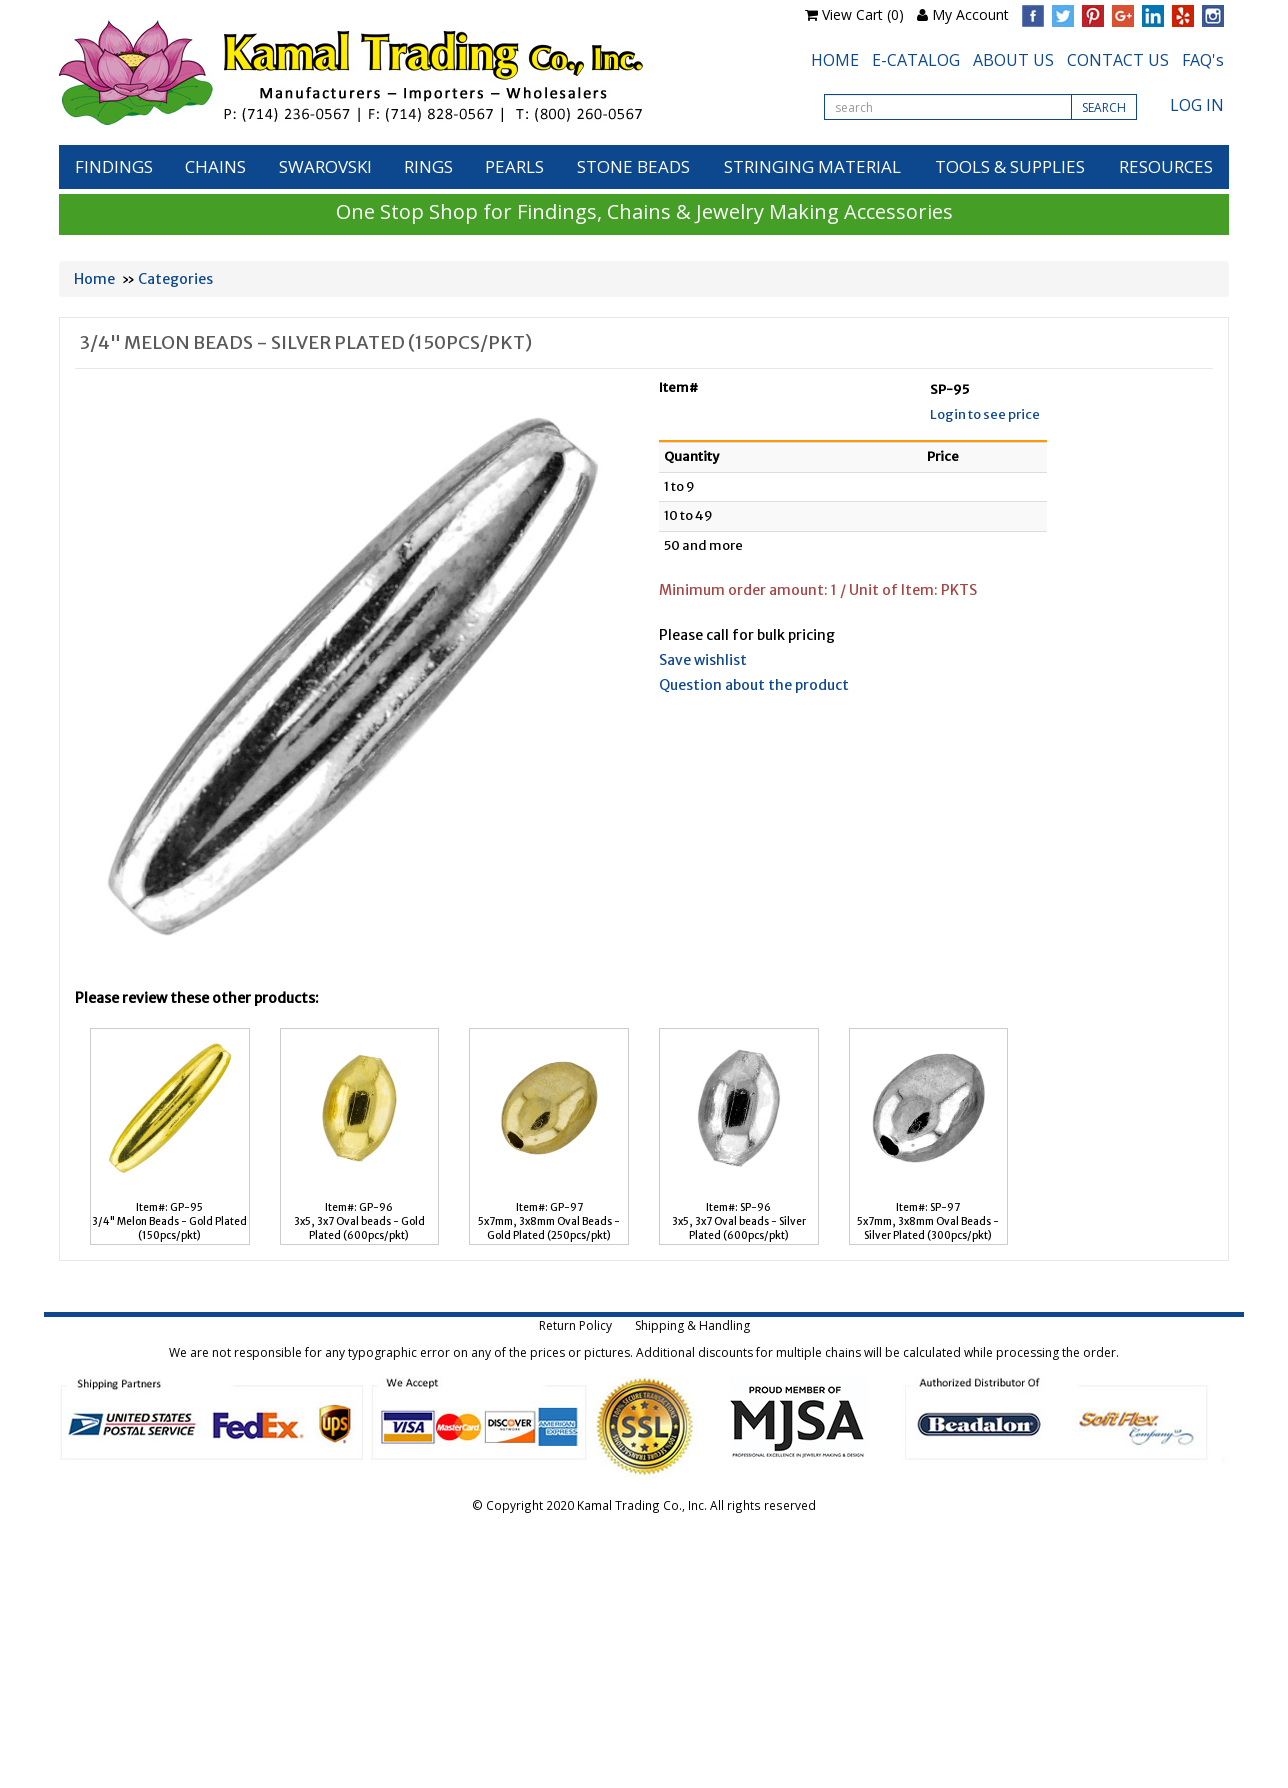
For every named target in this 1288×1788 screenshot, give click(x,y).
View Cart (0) (863, 14)
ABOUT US (1013, 60)
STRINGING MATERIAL (812, 166)
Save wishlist (703, 660)
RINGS (428, 166)
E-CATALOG (916, 60)
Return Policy (575, 1325)
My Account (970, 14)
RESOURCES (1166, 166)
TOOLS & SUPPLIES (1010, 166)
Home (94, 279)
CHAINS (215, 166)
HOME (835, 60)
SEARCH (1104, 107)
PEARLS (514, 166)
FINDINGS (114, 166)
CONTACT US (1118, 60)
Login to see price (985, 414)
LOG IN (1197, 105)
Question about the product (754, 685)
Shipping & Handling (692, 1325)
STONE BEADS (633, 166)
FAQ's (1203, 60)
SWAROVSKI (325, 166)
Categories (175, 279)
